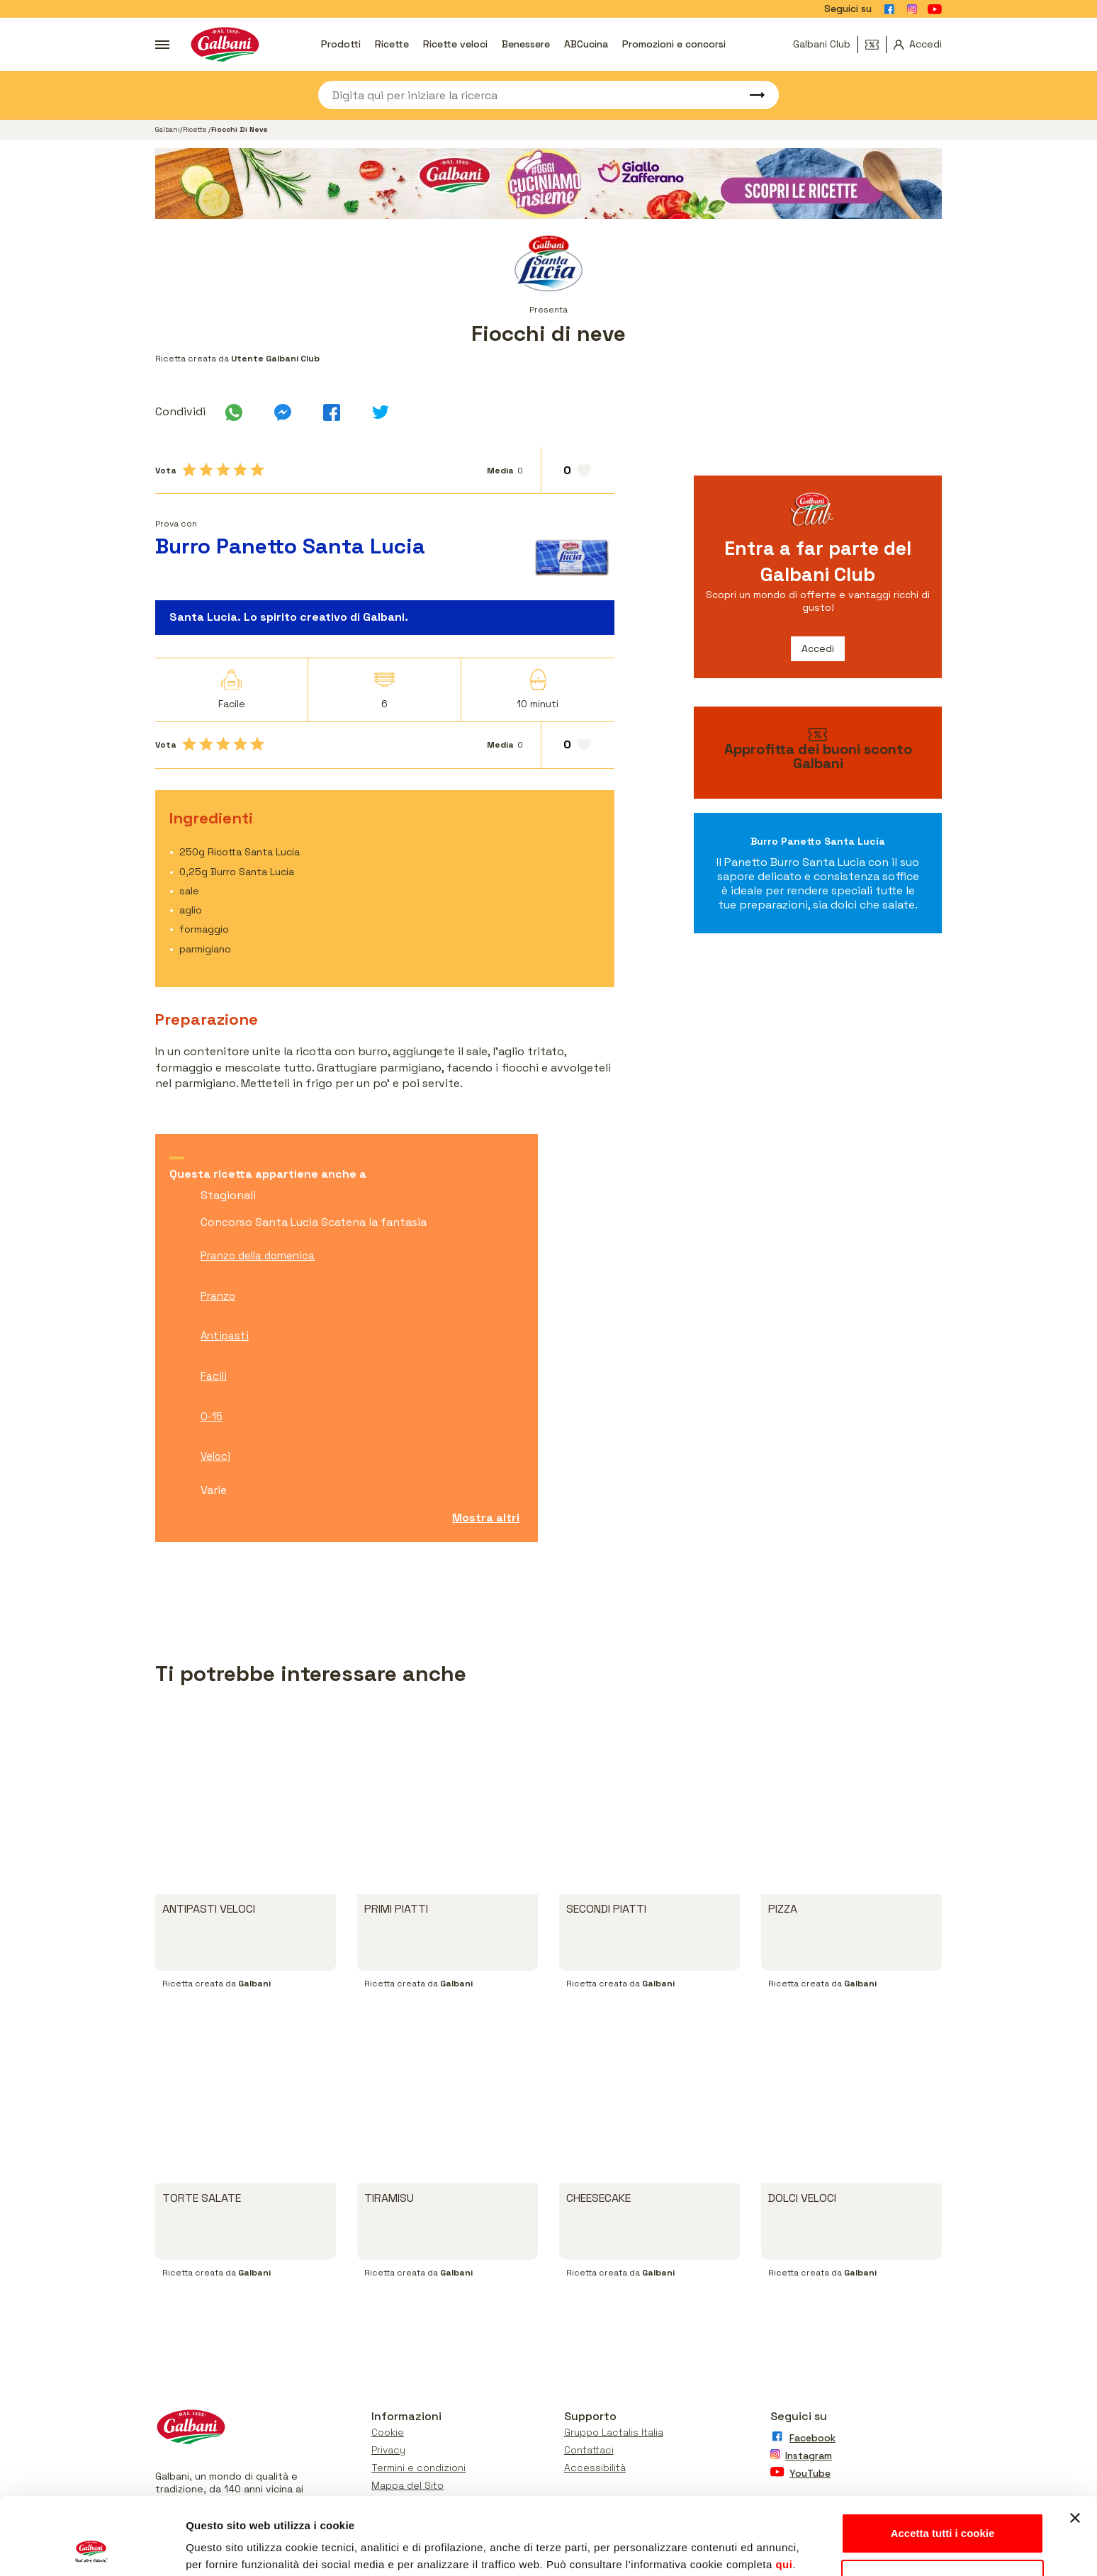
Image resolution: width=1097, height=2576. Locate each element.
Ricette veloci (455, 44)
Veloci (215, 1456)
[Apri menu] (162, 44)
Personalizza (943, 2507)
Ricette (392, 44)
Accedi (817, 648)
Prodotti (341, 44)
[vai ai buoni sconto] (818, 753)
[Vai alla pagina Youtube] (935, 9)
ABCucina (586, 44)
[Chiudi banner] (1075, 2446)
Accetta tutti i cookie (943, 2461)
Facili (214, 1376)
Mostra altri (485, 1517)
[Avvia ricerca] (750, 95)
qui (783, 2492)
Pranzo (218, 1296)
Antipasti (225, 1335)
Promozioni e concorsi (674, 44)
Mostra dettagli (224, 2548)
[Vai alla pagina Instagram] (912, 9)
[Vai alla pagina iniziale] (225, 44)
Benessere (526, 44)
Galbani (167, 129)
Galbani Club (821, 44)
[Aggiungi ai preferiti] (578, 470)
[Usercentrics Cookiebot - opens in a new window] (92, 2548)
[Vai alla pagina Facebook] (889, 9)
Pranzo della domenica (258, 1255)
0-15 (212, 1416)
